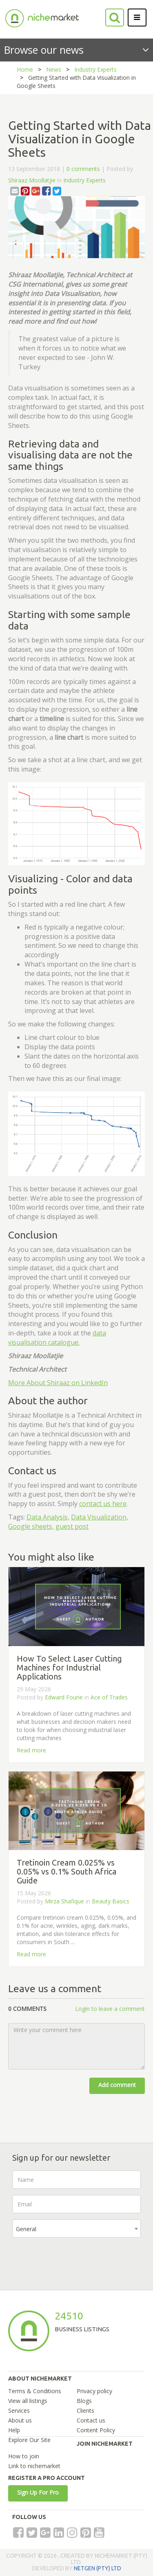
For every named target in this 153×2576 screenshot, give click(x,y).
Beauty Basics (110, 1901)
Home (25, 69)
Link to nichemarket (34, 2466)
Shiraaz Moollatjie (31, 180)
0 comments (83, 169)
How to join (23, 2456)
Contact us (91, 2420)
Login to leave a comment (110, 2009)
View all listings (27, 2401)
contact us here (102, 1503)
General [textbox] (26, 2229)
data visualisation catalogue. (57, 1338)
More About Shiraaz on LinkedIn (58, 1382)
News (53, 69)
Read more (31, 1750)
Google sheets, (31, 1526)
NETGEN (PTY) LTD (97, 2568)
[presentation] (74, 2260)
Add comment (117, 2085)
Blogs (84, 2401)
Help (14, 2430)
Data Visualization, (99, 1517)
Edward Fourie (64, 1697)
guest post (72, 1526)
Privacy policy (94, 2391)
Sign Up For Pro (38, 2492)
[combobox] (76, 2228)
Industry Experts (95, 69)
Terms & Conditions (34, 2391)
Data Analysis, (48, 1517)
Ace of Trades (109, 1697)
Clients (85, 2410)
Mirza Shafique (64, 1901)
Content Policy (96, 2430)
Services (19, 2410)
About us (20, 2420)
